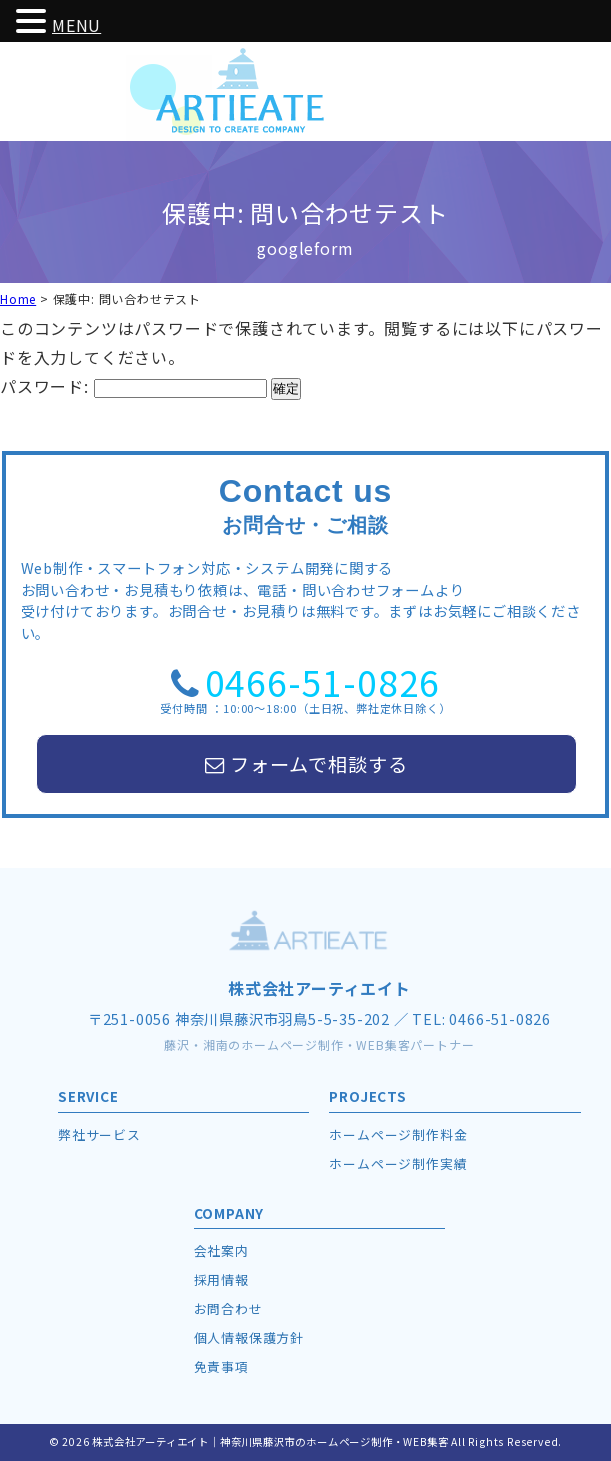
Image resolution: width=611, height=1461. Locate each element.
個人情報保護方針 (249, 1337)
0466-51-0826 (323, 681)
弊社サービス (99, 1134)
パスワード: (133, 386)
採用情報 (221, 1279)
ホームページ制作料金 (398, 1134)
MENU (76, 25)
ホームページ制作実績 (398, 1163)
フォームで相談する (306, 764)
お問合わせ (228, 1308)
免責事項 (221, 1366)
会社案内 (221, 1250)
